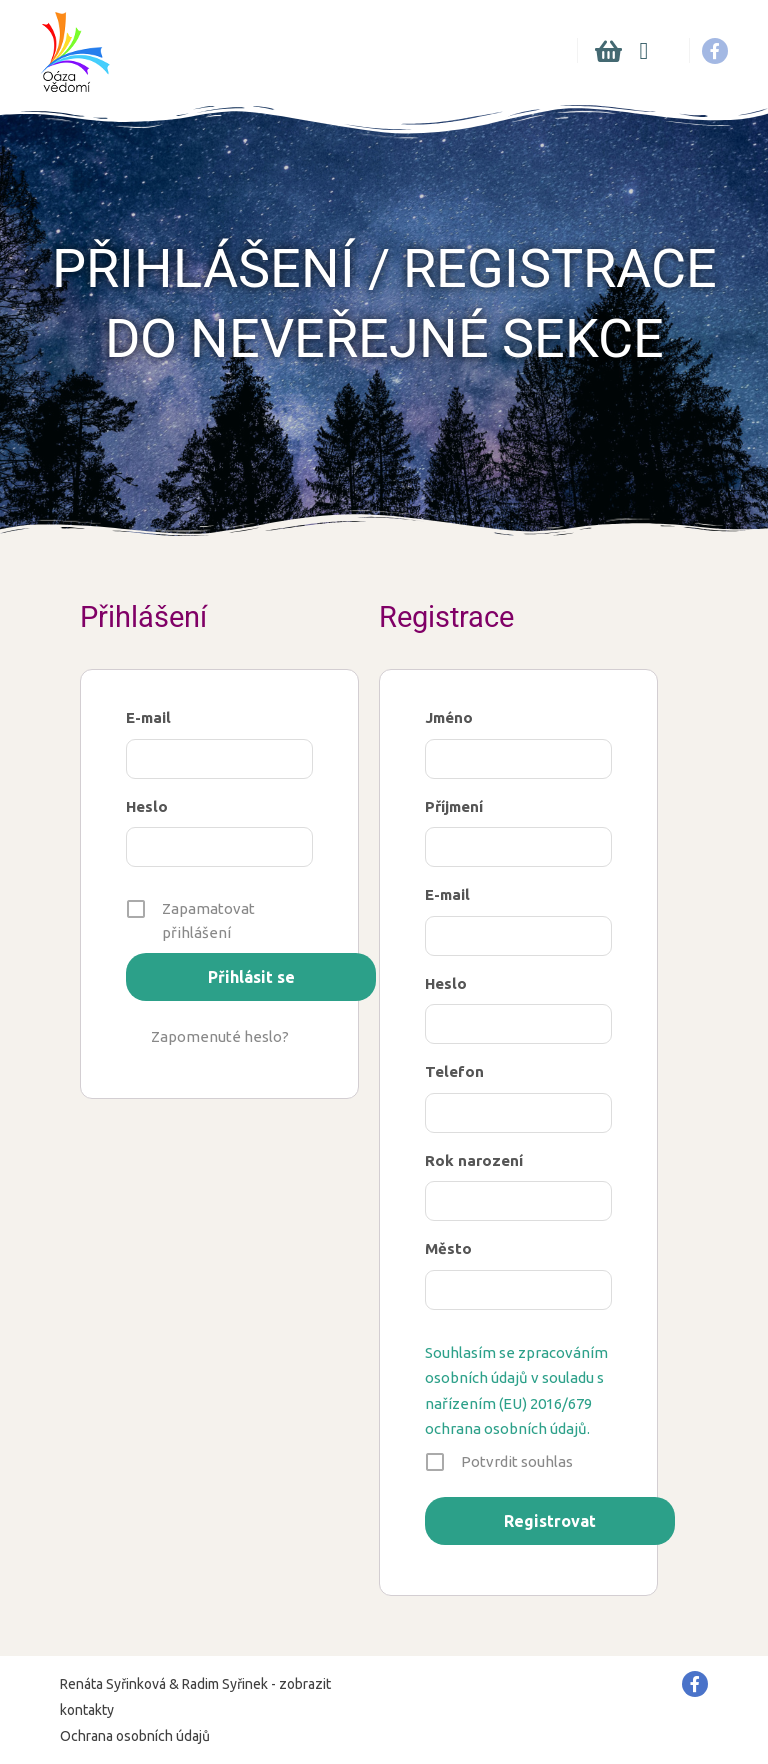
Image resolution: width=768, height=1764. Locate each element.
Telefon (454, 1071)
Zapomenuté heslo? (220, 1036)
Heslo (147, 806)
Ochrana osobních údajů (135, 1736)
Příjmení (454, 806)
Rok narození (474, 1160)
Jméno (449, 717)
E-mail (148, 717)
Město (448, 1248)
